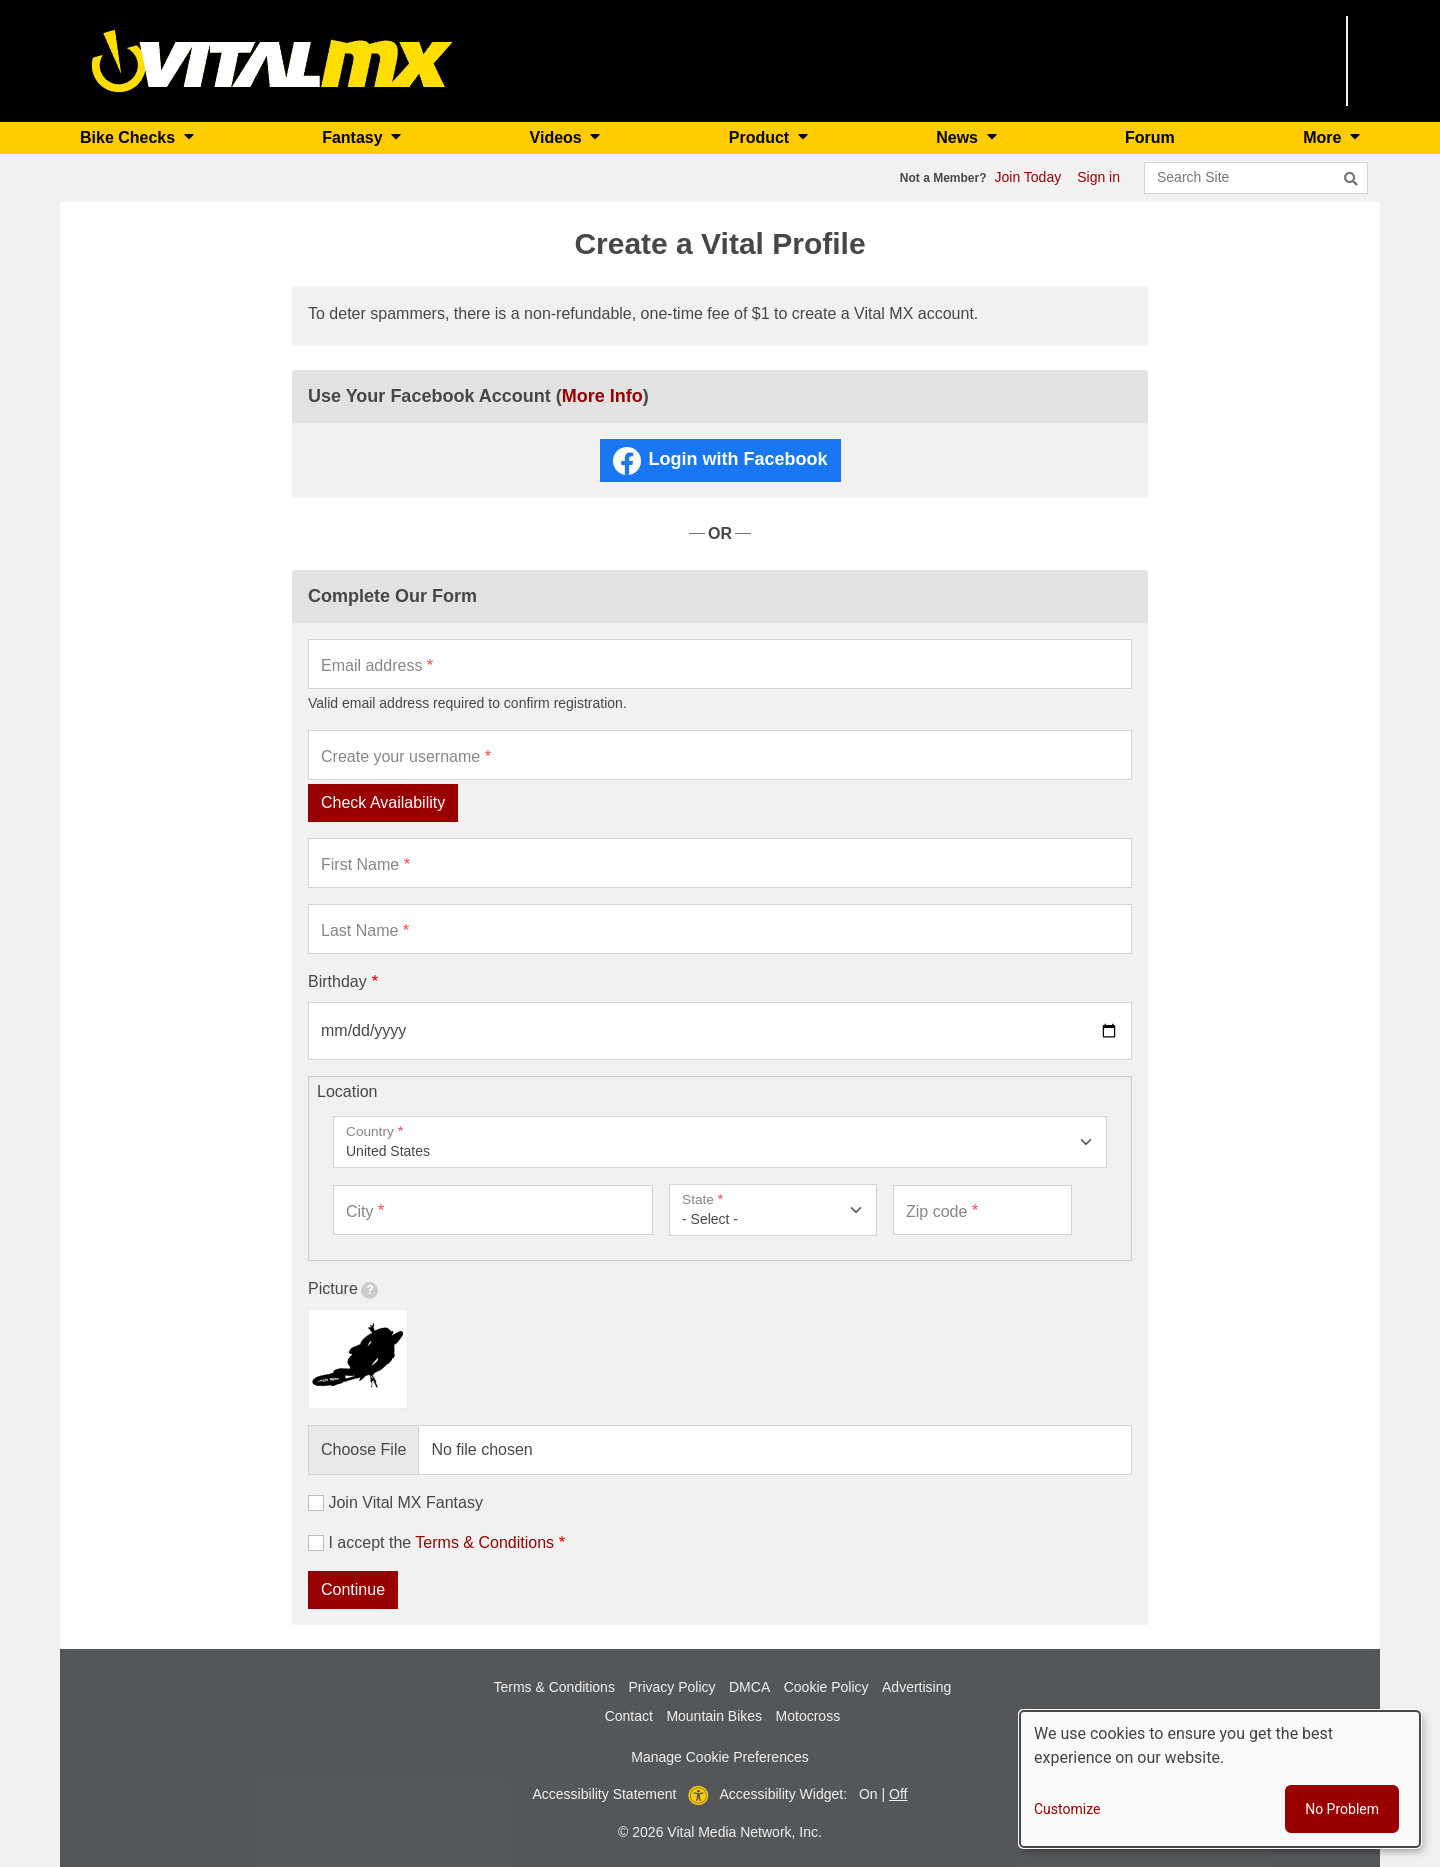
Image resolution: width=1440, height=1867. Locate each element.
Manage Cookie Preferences (719, 1757)
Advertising (916, 1687)
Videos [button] (558, 137)
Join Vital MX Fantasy (405, 1502)
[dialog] (1220, 1779)
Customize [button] (1067, 1809)
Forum (1150, 137)
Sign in (1098, 177)
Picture (343, 1289)
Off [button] (898, 1794)
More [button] (1324, 137)
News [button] (959, 137)
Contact (629, 1716)
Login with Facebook (738, 459)
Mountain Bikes (714, 1716)
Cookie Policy (826, 1687)
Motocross (808, 1716)
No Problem (1342, 1809)
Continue (353, 1589)
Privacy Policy (671, 1687)
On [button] (868, 1794)
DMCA (749, 1687)
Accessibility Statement (605, 1794)
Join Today (1028, 177)
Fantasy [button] (354, 137)
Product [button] (761, 137)
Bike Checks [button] (130, 137)
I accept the (441, 1542)
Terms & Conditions (484, 1542)
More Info (602, 396)
